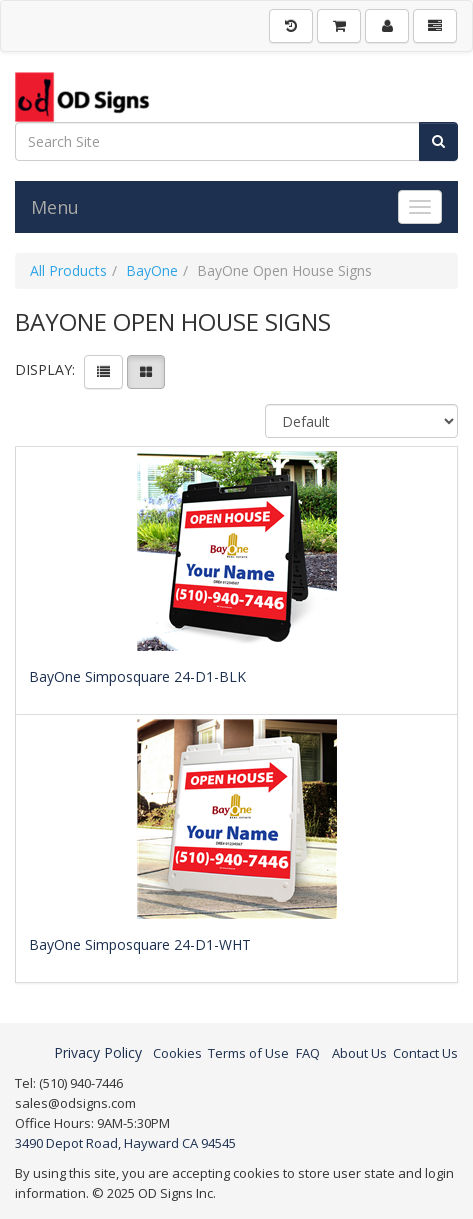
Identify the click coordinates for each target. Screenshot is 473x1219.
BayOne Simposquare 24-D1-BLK (137, 676)
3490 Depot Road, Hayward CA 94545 (125, 1143)
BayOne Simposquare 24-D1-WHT (140, 944)
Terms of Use (248, 1053)
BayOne (152, 270)
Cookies (177, 1053)
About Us (359, 1053)
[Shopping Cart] (339, 26)
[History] (291, 26)
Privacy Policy (98, 1052)
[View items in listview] (103, 372)
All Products (68, 270)
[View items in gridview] (146, 372)
